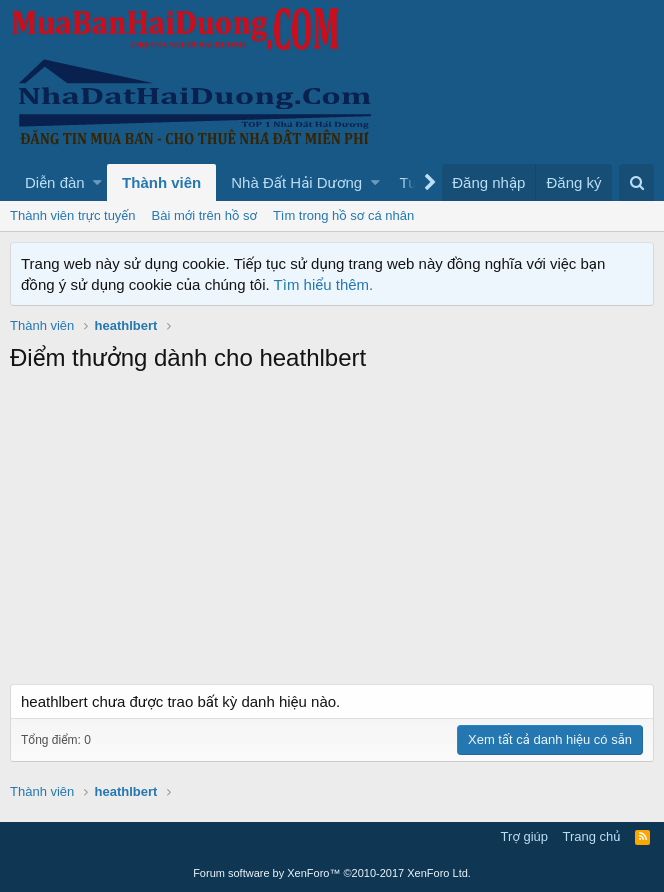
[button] (97, 182)
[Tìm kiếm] (636, 182)
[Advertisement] (332, 534)
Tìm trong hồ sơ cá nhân (343, 215)
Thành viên (161, 182)
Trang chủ (592, 836)
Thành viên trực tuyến (73, 215)
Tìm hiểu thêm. (324, 284)
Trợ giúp (524, 836)
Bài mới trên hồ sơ (204, 215)
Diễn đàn (55, 182)
